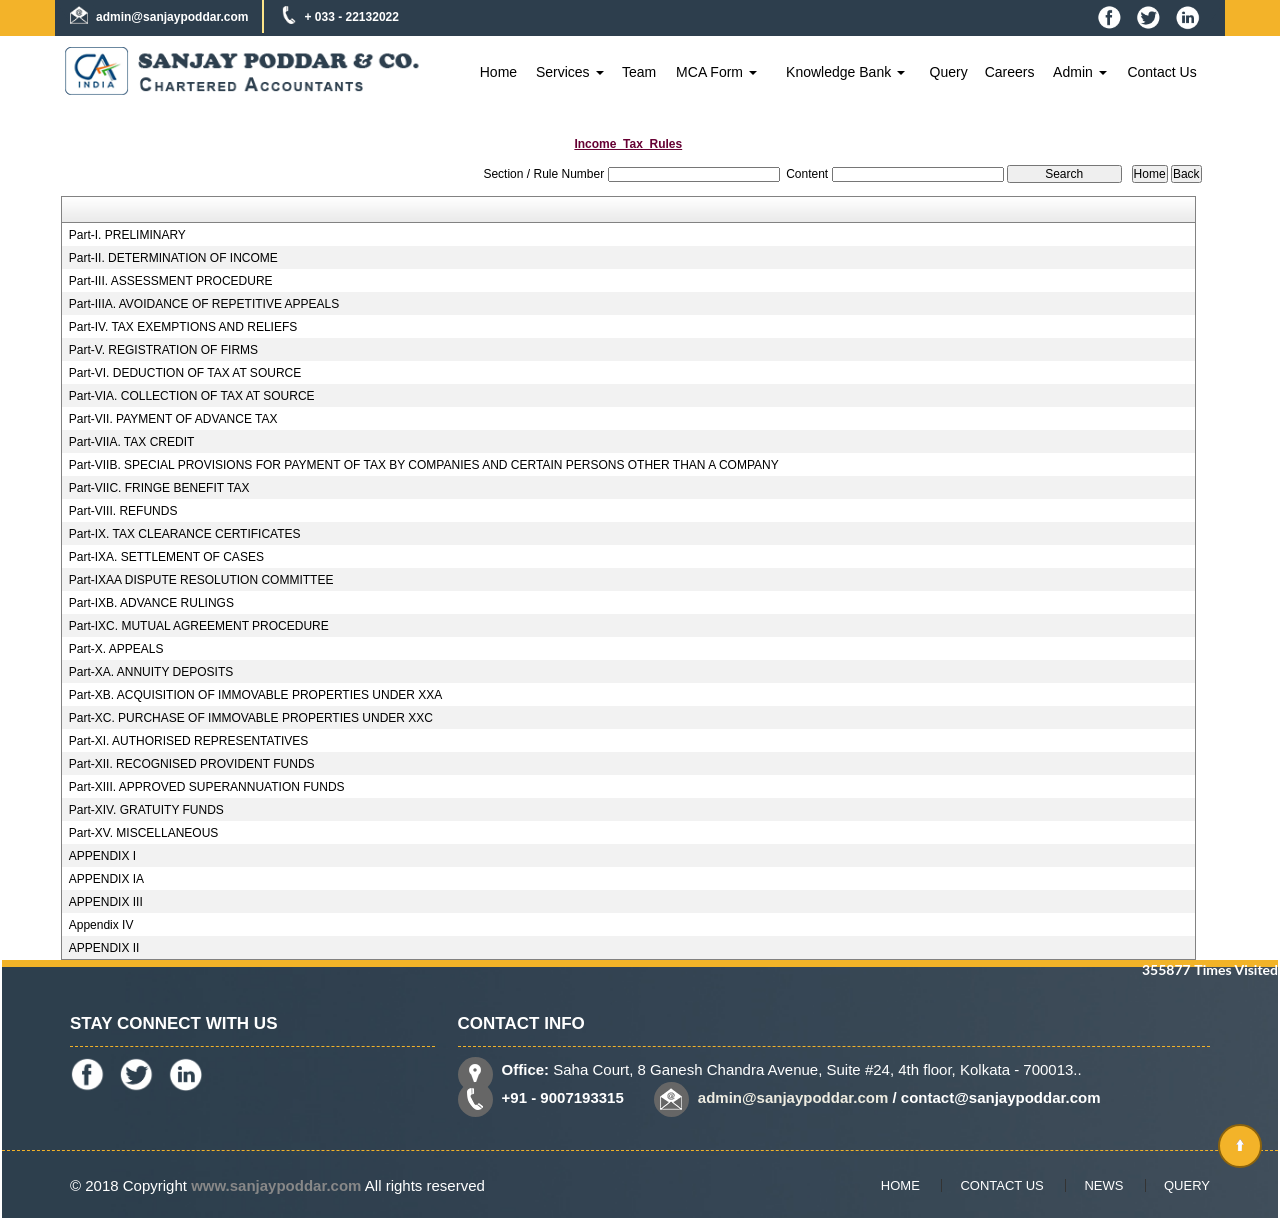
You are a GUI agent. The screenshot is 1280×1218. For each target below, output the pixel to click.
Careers (1010, 72)
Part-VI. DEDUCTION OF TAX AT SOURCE (185, 373)
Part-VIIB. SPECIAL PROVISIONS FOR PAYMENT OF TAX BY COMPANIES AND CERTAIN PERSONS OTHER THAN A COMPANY (424, 465)
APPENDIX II (104, 948)
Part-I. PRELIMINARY (127, 235)
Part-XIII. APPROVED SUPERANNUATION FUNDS (207, 787)
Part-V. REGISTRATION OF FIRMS (163, 350)
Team (639, 72)
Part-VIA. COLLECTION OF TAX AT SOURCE (192, 396)
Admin (1080, 72)
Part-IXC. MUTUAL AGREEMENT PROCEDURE (199, 626)
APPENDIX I (102, 856)
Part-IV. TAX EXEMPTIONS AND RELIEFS (183, 327)
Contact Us (1161, 72)
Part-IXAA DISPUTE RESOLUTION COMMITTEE (201, 580)
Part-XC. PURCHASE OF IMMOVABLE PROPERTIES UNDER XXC (251, 718)
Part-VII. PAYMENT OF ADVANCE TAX (173, 419)
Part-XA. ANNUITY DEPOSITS (151, 672)
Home (498, 72)
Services (570, 72)
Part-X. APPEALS (116, 649)
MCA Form (716, 72)
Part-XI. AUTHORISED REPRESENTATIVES (189, 741)
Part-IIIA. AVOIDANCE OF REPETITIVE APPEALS (204, 304)
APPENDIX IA (106, 879)
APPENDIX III (106, 902)
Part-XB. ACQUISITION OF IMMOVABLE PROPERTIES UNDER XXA (256, 695)
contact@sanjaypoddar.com (1001, 1097)
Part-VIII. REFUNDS (123, 511)
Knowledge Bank (845, 72)
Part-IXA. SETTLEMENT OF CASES (166, 557)
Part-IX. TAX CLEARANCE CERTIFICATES (185, 534)
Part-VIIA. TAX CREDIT (132, 442)
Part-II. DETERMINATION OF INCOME (173, 258)
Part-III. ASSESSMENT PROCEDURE (171, 281)
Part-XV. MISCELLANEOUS (144, 833)
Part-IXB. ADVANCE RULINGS (151, 603)
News (1103, 1185)
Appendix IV (101, 925)
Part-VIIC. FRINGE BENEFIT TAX (159, 488)
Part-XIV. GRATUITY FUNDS (146, 810)
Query (949, 72)
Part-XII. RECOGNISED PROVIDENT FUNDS (192, 764)
